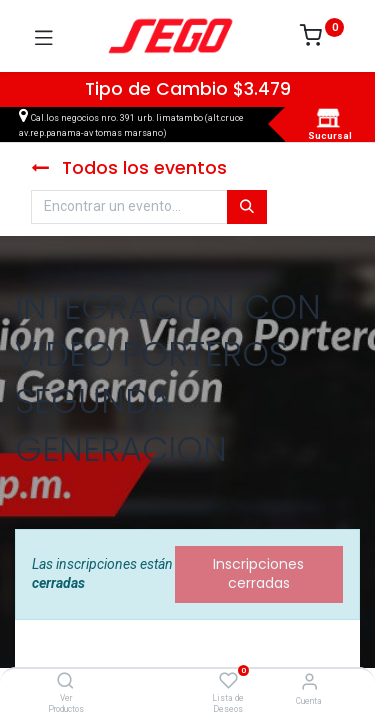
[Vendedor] (309, 681)
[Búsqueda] (247, 207)
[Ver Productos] (65, 682)
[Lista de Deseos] (228, 681)
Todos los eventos (129, 168)
